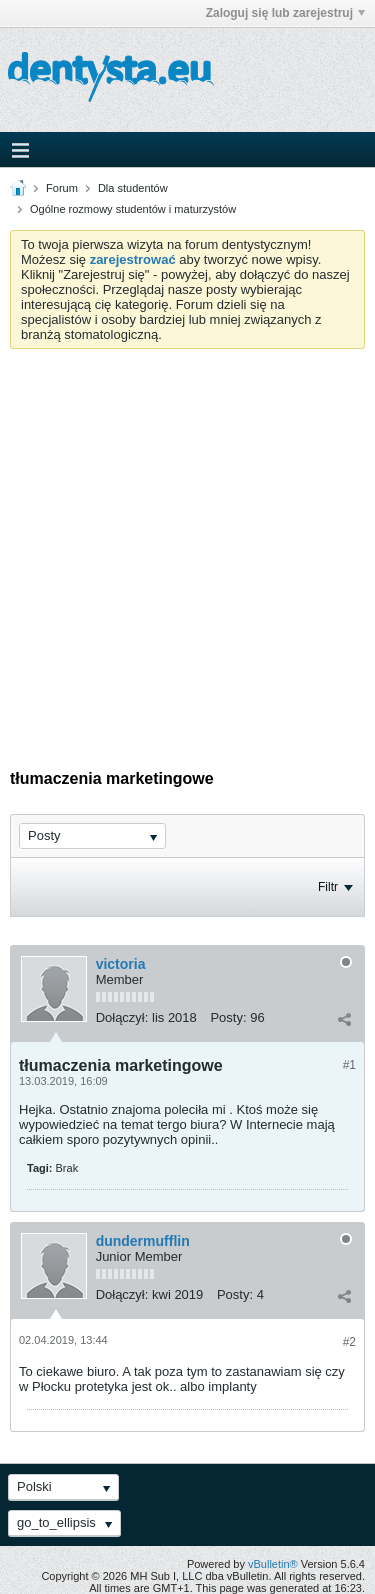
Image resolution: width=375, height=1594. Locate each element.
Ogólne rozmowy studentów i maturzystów (133, 209)
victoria (121, 964)
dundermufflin (143, 1241)
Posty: (228, 1017)
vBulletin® (273, 1564)
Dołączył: (122, 1017)
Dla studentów (133, 188)
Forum (62, 188)
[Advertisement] (187, 546)
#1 (349, 1065)
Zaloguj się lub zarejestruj (285, 13)
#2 (349, 1342)
